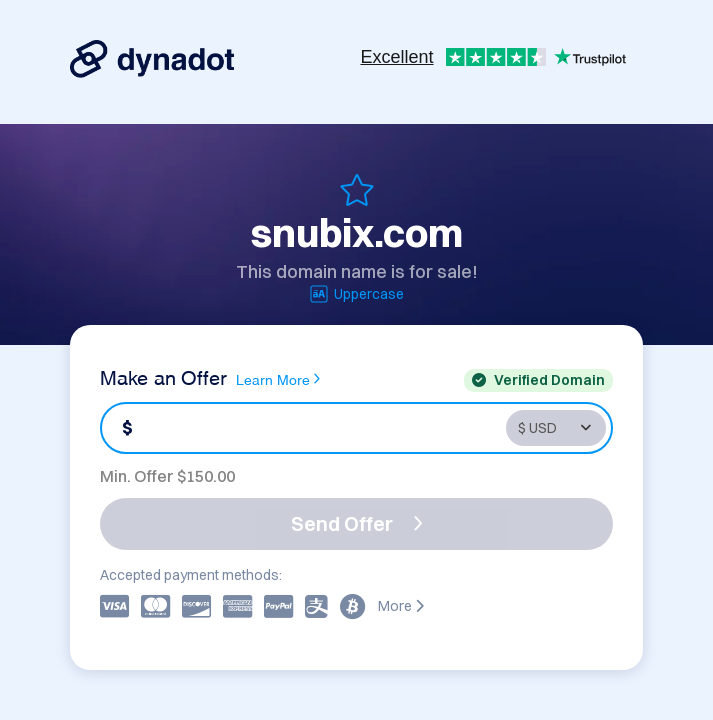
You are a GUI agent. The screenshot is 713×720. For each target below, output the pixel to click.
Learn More (278, 379)
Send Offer (357, 523)
